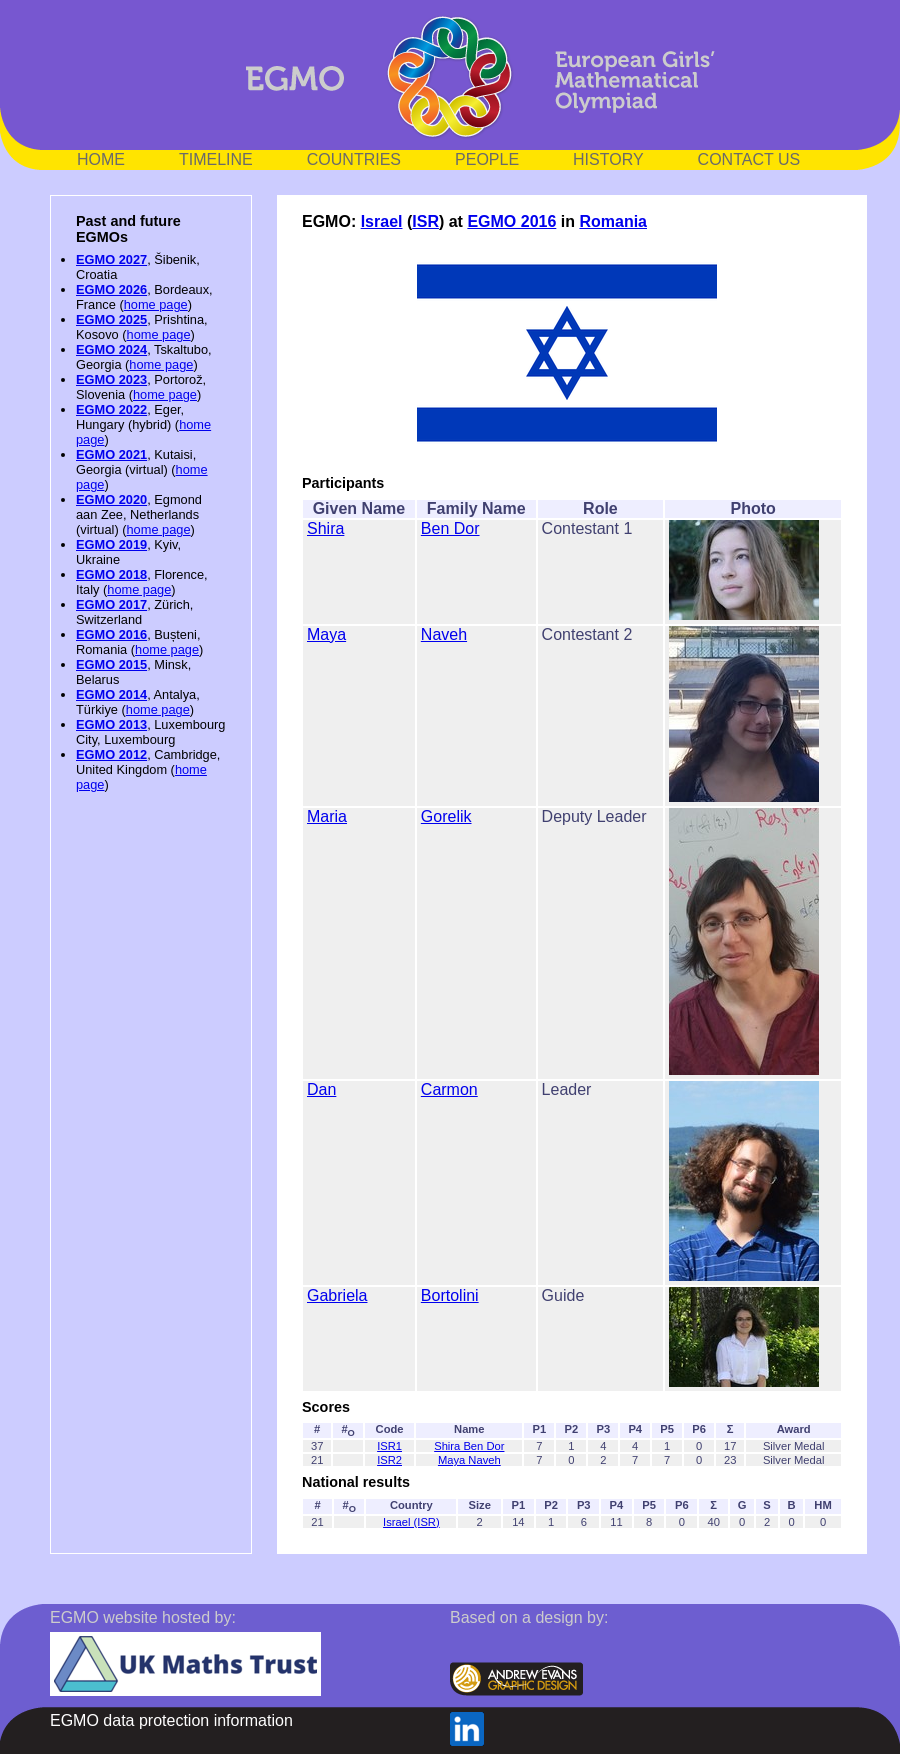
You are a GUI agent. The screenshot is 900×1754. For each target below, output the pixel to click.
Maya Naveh (469, 1460)
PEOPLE (487, 159)
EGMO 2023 (111, 379)
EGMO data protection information (171, 1720)
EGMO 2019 (111, 544)
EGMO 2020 (111, 499)
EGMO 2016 (111, 634)
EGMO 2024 (111, 349)
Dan (321, 1089)
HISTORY (608, 159)
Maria (327, 816)
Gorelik (446, 816)
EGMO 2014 (111, 694)
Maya (326, 634)
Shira (325, 528)
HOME (101, 159)
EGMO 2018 (111, 574)
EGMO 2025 (111, 319)
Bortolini (450, 1295)
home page (156, 304)
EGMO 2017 (111, 604)
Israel (382, 221)
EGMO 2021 (111, 454)
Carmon (449, 1089)
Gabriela (337, 1295)
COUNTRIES (354, 159)
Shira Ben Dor (469, 1446)
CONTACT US (749, 159)
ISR (425, 221)
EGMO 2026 (111, 289)
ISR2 (389, 1460)
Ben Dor (450, 528)
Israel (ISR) (411, 1522)
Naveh (444, 634)
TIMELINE (216, 159)
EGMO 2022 (111, 409)
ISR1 (389, 1446)
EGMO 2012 (111, 754)
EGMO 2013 (111, 724)
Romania (613, 221)
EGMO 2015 (111, 664)
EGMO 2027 (111, 259)
